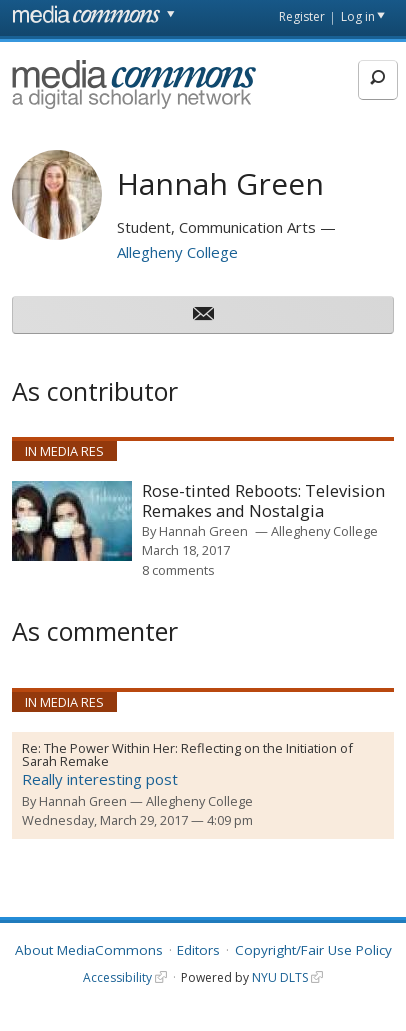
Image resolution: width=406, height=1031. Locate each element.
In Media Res (64, 451)
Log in (358, 16)
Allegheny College (177, 252)
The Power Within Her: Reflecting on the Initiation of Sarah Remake (187, 755)
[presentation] (72, 521)
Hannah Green (203, 531)
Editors (198, 950)
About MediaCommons (89, 950)
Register (302, 16)
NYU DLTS (280, 977)
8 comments (178, 570)
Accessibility (117, 977)
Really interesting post (100, 779)
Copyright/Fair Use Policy (313, 950)
